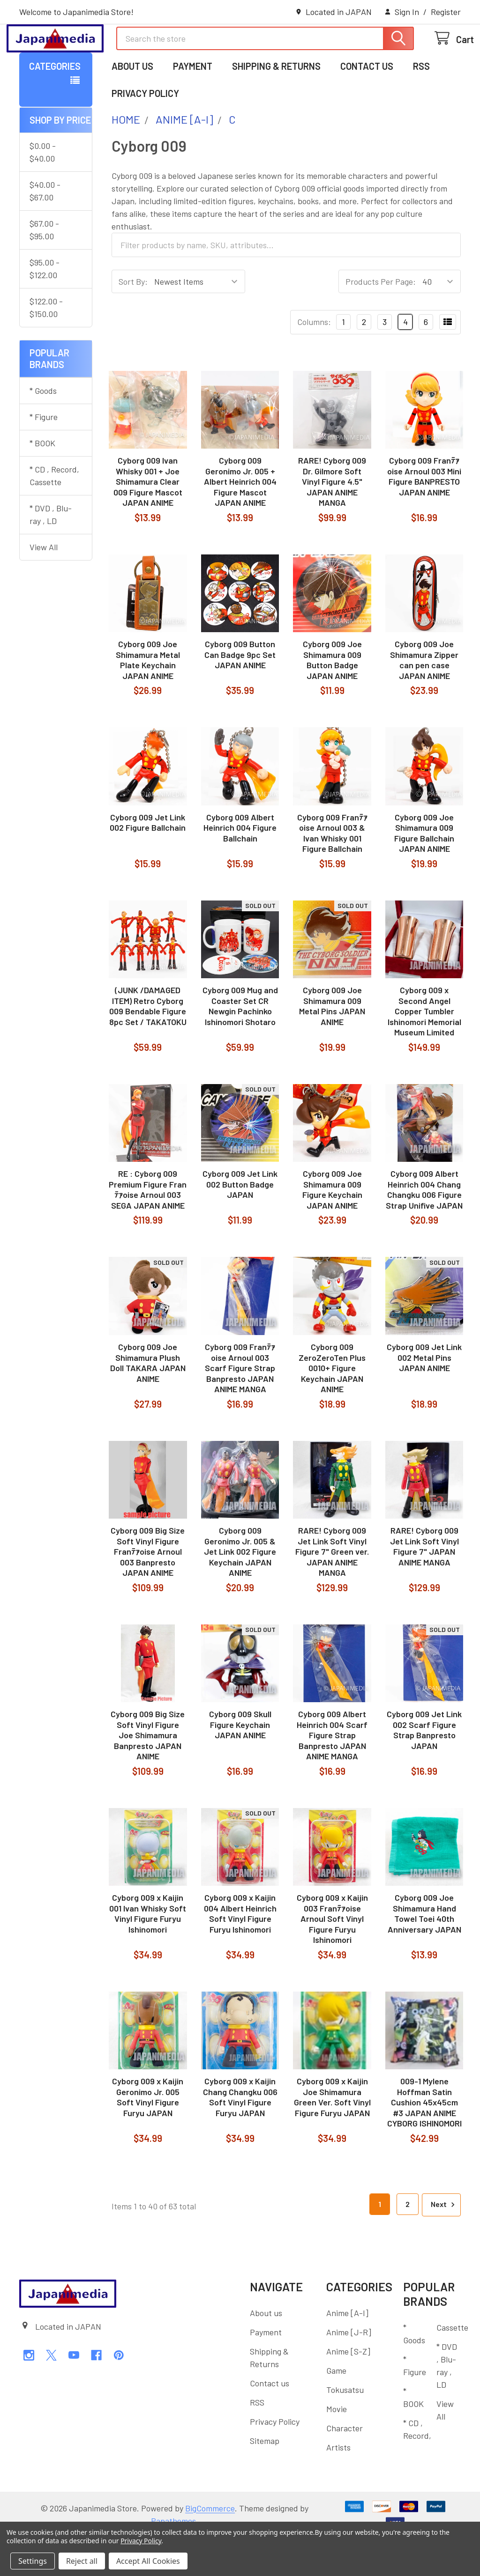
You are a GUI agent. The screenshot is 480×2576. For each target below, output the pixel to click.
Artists (338, 2485)
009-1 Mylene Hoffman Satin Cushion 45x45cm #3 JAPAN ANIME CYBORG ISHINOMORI (424, 2140)
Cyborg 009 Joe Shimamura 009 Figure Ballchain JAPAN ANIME (424, 871)
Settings (32, 2561)
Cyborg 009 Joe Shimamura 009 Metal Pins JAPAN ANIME (332, 1044)
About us (132, 104)
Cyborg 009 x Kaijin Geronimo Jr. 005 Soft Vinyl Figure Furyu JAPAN (147, 2135)
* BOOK (42, 481)
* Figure (44, 455)
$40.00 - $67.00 (45, 229)
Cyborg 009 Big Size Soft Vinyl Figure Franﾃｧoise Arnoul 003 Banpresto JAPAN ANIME (148, 1590)
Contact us (366, 104)
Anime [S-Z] (348, 2389)
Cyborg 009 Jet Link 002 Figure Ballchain (148, 860)
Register (446, 12)
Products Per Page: (380, 320)
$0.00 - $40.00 (43, 190)
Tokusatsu (345, 2428)
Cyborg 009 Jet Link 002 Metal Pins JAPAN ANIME (424, 1395)
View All (44, 585)
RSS (421, 104)
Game (336, 2409)
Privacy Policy (145, 131)
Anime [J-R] (348, 2370)
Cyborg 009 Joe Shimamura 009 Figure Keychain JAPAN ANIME (332, 1228)
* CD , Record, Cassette (54, 513)
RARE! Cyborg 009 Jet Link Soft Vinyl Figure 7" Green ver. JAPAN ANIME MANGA (332, 1590)
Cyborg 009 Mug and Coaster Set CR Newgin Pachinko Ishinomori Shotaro (240, 1044)
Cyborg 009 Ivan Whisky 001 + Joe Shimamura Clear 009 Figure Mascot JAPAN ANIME (147, 520)
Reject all (82, 2561)
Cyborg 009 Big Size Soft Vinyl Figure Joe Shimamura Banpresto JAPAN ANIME (148, 1773)
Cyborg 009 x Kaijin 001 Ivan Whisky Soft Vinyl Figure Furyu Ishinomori (147, 1952)
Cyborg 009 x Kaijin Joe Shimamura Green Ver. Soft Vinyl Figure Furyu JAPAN (332, 2135)
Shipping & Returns (276, 104)
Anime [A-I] (347, 2351)
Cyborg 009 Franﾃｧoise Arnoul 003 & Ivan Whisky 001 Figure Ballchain (332, 871)
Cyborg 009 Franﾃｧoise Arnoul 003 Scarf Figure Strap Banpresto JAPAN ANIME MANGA (240, 1406)
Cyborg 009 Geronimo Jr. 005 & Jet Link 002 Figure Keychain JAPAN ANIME (240, 1590)
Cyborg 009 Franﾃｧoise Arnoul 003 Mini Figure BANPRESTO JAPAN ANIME (424, 515)
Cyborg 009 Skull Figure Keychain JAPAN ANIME (240, 1763)
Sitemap (264, 2479)
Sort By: (133, 320)
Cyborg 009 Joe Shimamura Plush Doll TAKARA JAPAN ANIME (148, 1401)
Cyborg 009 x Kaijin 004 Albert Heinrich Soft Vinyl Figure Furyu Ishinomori (240, 1952)
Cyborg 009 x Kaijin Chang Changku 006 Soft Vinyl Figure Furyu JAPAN (240, 2135)
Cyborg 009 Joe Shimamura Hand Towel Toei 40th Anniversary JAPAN (424, 1952)
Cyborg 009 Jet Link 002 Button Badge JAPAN (240, 1222)
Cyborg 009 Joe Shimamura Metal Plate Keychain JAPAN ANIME (148, 698)
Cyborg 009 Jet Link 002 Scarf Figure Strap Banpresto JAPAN (424, 1768)
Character (344, 2466)
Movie (336, 2447)
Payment (192, 104)
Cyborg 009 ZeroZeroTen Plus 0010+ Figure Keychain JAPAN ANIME (332, 1406)
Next (444, 2243)
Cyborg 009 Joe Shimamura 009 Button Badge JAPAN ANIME (332, 698)
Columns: (314, 360)
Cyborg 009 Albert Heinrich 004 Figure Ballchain (240, 866)
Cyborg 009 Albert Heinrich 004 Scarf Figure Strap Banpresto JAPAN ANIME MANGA (332, 1773)
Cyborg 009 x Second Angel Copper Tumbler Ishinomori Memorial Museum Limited (424, 1049)
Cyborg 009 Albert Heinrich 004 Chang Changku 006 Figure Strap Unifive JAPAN (424, 1228)
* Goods (43, 429)
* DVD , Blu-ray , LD (51, 552)
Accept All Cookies (148, 2561)
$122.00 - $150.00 (46, 345)
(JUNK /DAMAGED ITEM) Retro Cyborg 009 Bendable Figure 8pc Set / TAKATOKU (148, 1044)
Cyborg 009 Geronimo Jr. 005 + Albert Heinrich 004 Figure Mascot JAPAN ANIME (240, 520)
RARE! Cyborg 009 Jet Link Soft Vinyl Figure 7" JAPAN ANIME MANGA (424, 1585)
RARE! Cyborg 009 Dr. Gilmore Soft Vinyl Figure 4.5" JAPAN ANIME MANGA (332, 520)
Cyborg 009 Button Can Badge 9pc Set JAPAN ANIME (240, 693)
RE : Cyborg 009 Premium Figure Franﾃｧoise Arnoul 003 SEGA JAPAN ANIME (148, 1228)
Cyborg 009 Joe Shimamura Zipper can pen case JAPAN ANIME (424, 698)
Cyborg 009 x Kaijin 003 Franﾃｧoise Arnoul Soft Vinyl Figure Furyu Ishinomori (332, 1957)
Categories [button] (55, 104)
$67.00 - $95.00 (44, 268)
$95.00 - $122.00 (45, 306)
